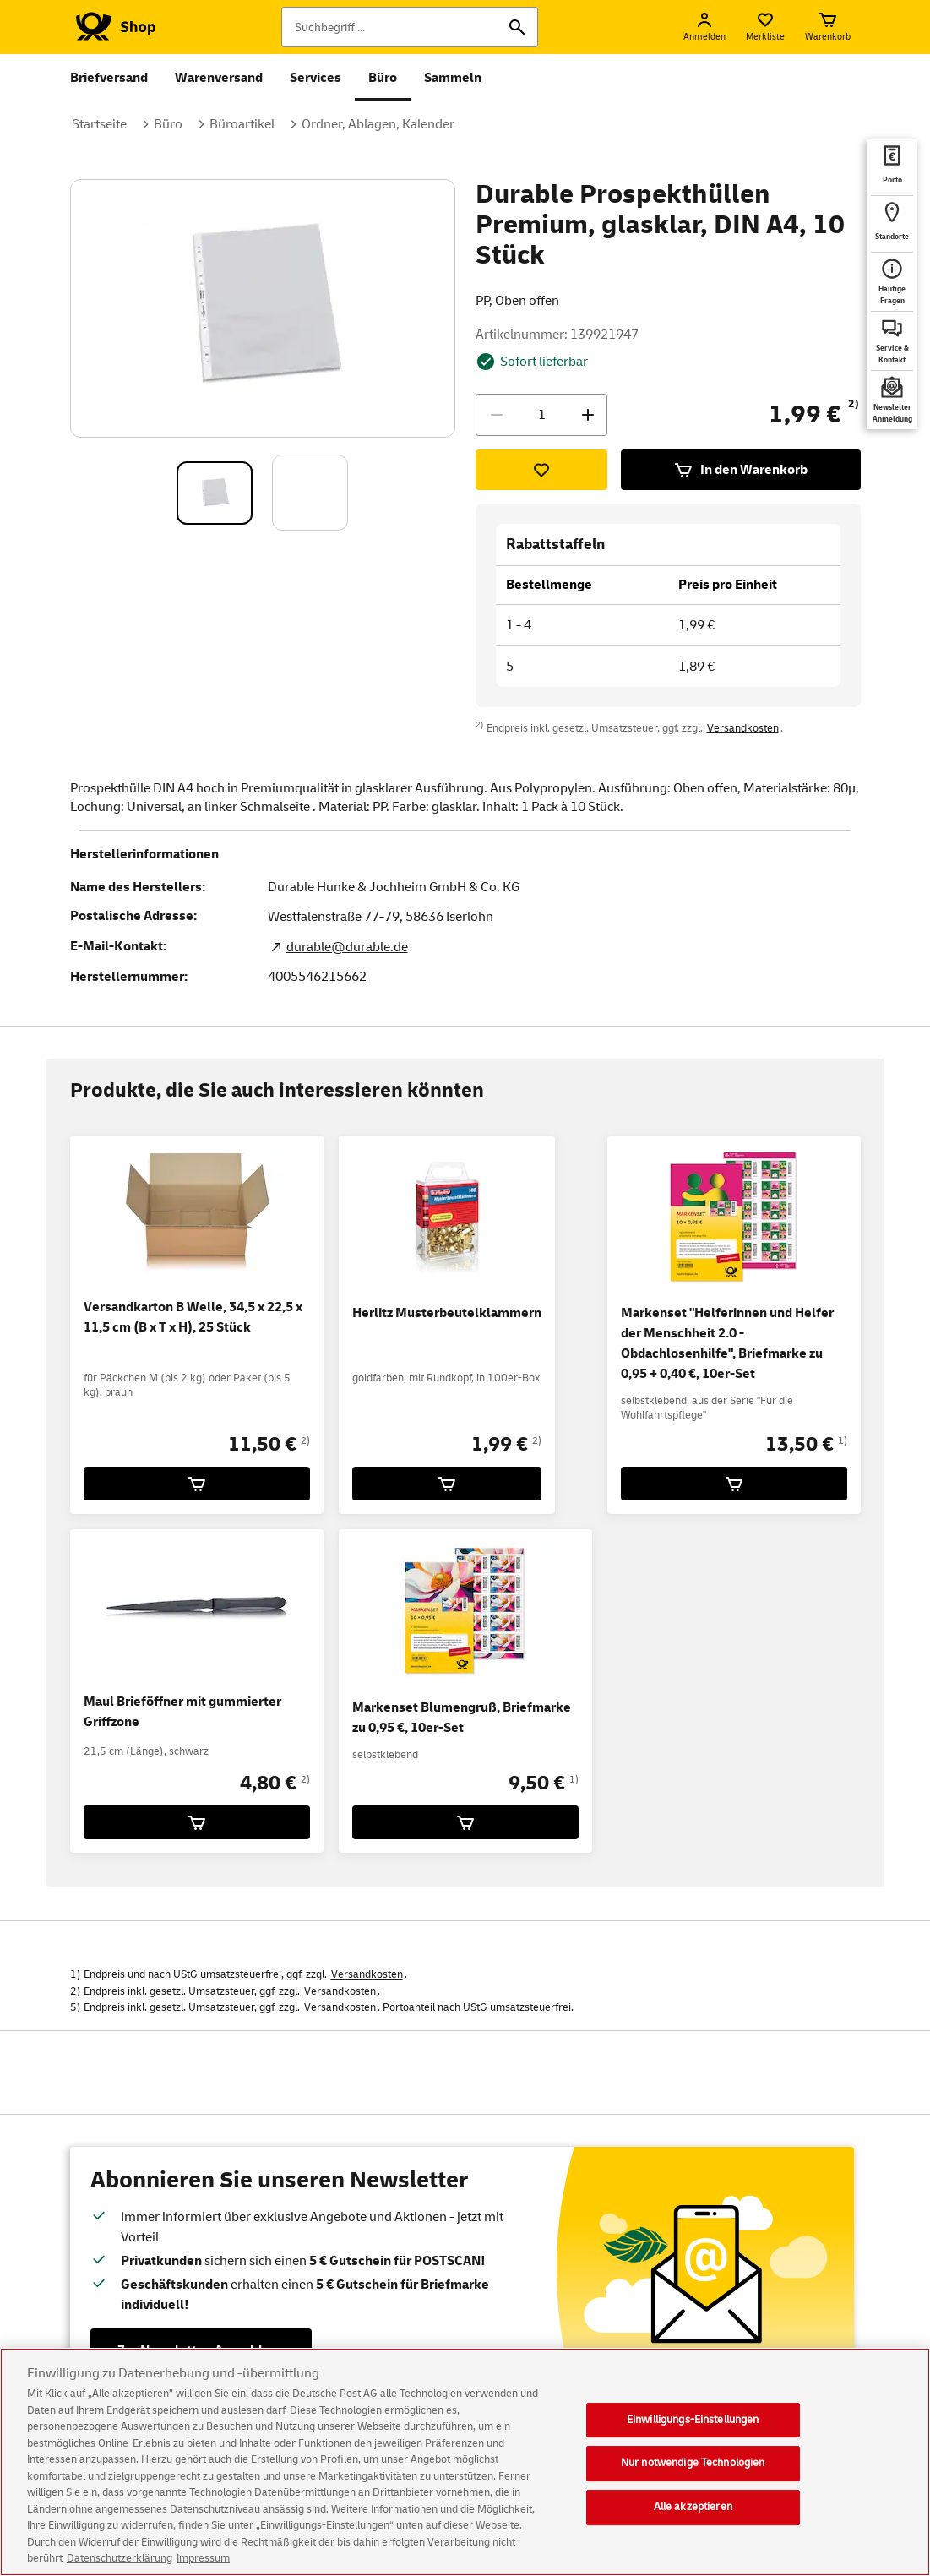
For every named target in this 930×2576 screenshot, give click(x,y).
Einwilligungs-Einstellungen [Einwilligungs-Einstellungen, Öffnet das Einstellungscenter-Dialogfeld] (693, 2436)
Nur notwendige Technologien (693, 2479)
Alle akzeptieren (693, 2523)
